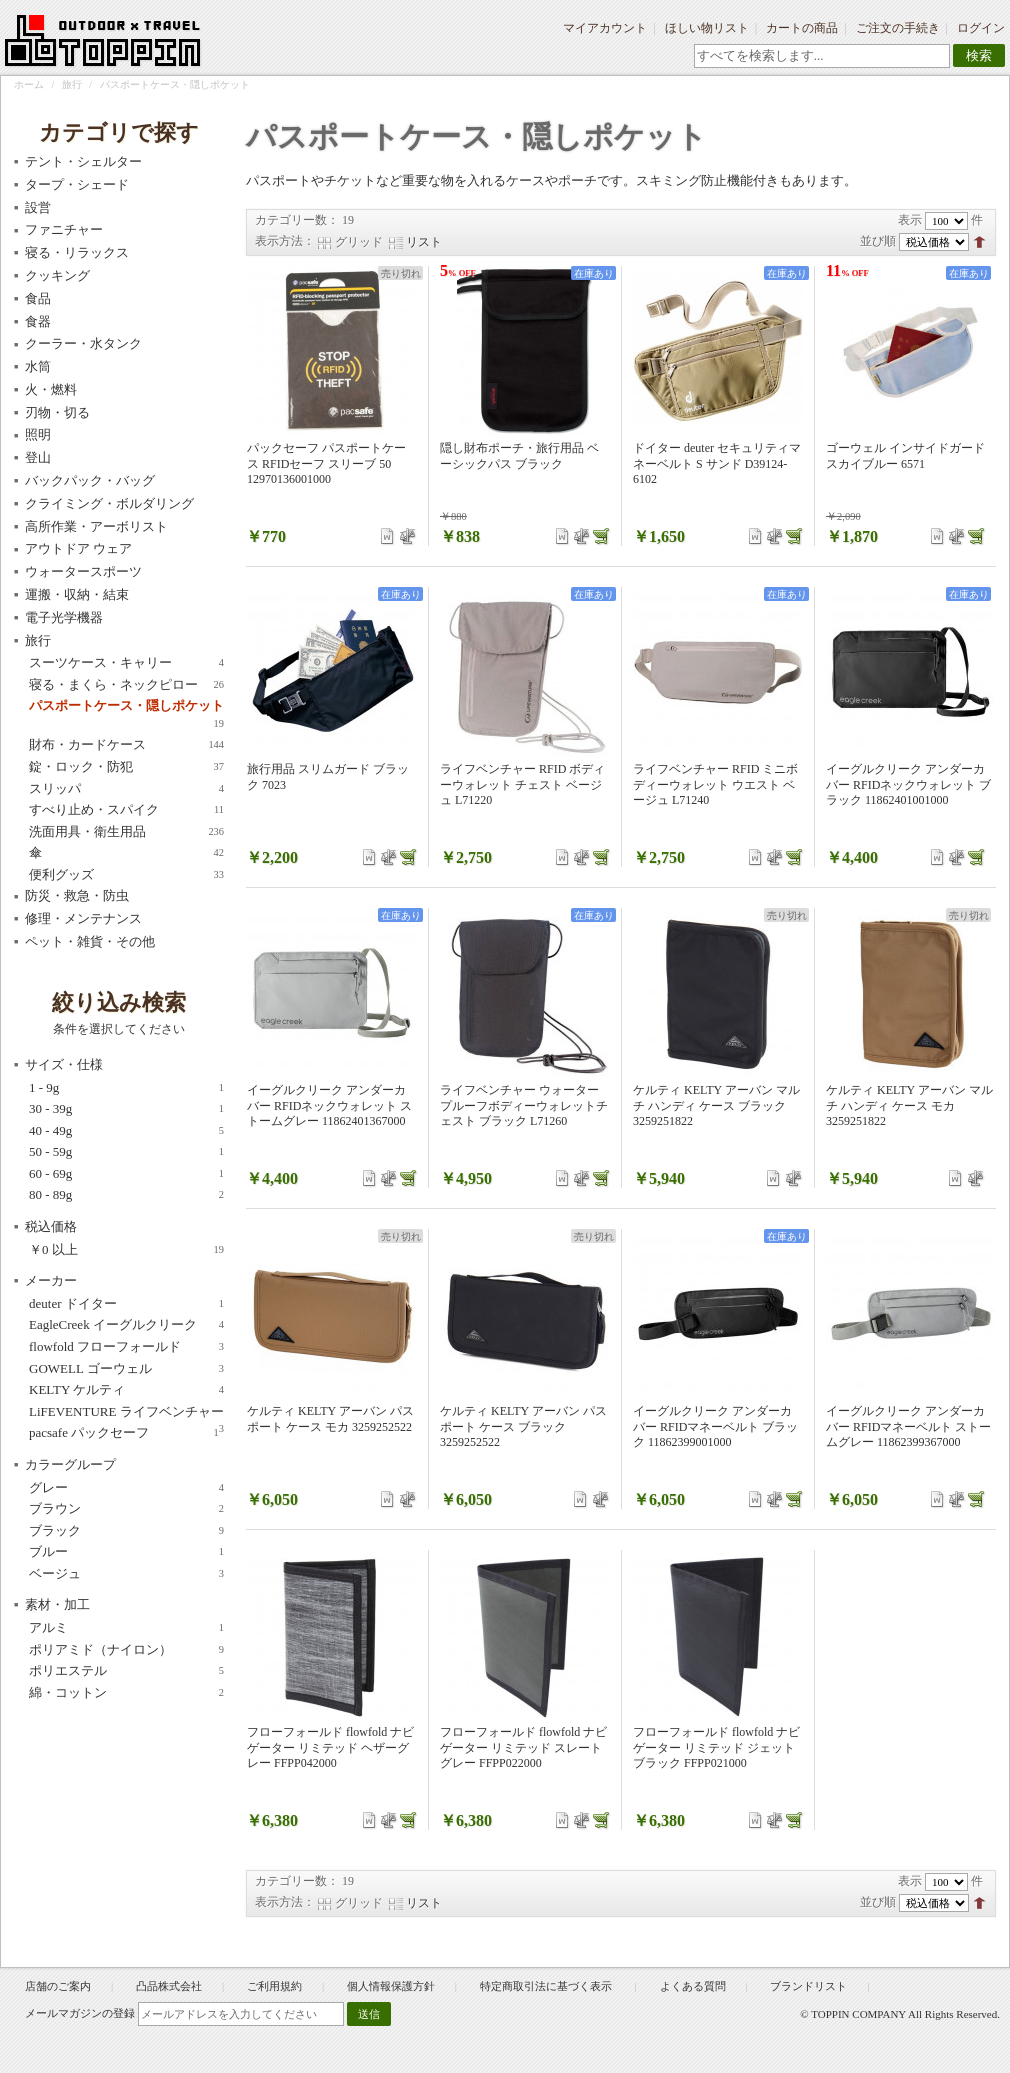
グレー (126, 1488)
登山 (38, 457)
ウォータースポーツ (83, 571)
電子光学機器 (64, 617)
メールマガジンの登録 (80, 2013)
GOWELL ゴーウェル (126, 1369)
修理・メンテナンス (83, 918)
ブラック (126, 1531)
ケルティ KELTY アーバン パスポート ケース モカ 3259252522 (330, 1419)
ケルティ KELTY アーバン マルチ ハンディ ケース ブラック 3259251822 (716, 1105)
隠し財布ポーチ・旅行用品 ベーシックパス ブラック (519, 456)
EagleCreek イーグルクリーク (126, 1325)
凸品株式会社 (169, 1986)
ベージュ (126, 1574)
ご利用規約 (274, 1986)
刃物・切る (57, 412)
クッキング (57, 275)
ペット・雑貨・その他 (90, 941)
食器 (38, 321)
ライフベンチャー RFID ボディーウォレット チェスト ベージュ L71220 (522, 784)
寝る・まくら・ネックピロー (126, 685)
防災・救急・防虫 (77, 895)
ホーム (29, 84)
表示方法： (285, 241)
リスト (424, 242)
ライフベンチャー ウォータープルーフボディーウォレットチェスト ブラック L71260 (524, 1105)
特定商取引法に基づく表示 (547, 1986)
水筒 (38, 366)
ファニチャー (64, 229)
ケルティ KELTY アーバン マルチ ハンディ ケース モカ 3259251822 (909, 1105)
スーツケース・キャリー (126, 663)
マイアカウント (605, 28)
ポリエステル (126, 1671)
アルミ (126, 1628)
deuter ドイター (126, 1304)
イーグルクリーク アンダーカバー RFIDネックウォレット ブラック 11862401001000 (908, 784)
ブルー (126, 1552)
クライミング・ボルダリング (109, 503)
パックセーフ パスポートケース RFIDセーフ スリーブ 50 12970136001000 (326, 463)
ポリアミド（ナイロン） (126, 1650)
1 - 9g (126, 1088)
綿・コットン (126, 1693)
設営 (38, 207)
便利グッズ (126, 875)
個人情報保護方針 (391, 1986)
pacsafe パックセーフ (124, 1433)
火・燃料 (51, 389)
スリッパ (126, 789)
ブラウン (126, 1509)
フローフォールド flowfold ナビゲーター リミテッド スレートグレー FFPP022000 (523, 1747)
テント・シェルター (83, 161)
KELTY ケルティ (126, 1390)
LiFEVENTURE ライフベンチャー (126, 1412)
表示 (910, 220)
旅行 (72, 84)
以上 (126, 1250)
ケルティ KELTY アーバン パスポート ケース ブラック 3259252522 (523, 1426)
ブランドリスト (808, 1986)
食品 (38, 298)
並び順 (878, 241)
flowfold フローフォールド (126, 1347)
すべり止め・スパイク (126, 810)
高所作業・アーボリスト (96, 526)
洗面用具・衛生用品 (126, 832)
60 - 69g (126, 1174)
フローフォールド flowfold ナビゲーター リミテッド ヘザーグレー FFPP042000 (330, 1747)
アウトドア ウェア (78, 548)
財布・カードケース (126, 745)
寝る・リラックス (77, 252)
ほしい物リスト (707, 28)
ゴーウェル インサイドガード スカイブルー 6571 (905, 456)
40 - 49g (126, 1131)
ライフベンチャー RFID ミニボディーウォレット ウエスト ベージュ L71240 (715, 784)
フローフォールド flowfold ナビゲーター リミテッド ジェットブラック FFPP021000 (716, 1747)
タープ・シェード (77, 184)
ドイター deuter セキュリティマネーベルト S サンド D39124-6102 (717, 463)
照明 (38, 434)
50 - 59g (126, 1152)
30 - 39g (126, 1109)
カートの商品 (802, 28)
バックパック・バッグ (90, 480)
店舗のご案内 (58, 1986)
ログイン (981, 28)
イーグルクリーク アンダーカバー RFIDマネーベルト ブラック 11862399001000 (715, 1426)
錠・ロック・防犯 (126, 767)
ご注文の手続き (898, 28)
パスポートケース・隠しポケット (126, 706)
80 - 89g (126, 1195)
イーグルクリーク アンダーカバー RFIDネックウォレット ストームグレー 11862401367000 (329, 1105)
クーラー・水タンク (83, 343)
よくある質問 (693, 1986)
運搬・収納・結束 (77, 594)
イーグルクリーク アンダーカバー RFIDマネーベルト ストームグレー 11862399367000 (908, 1426)
